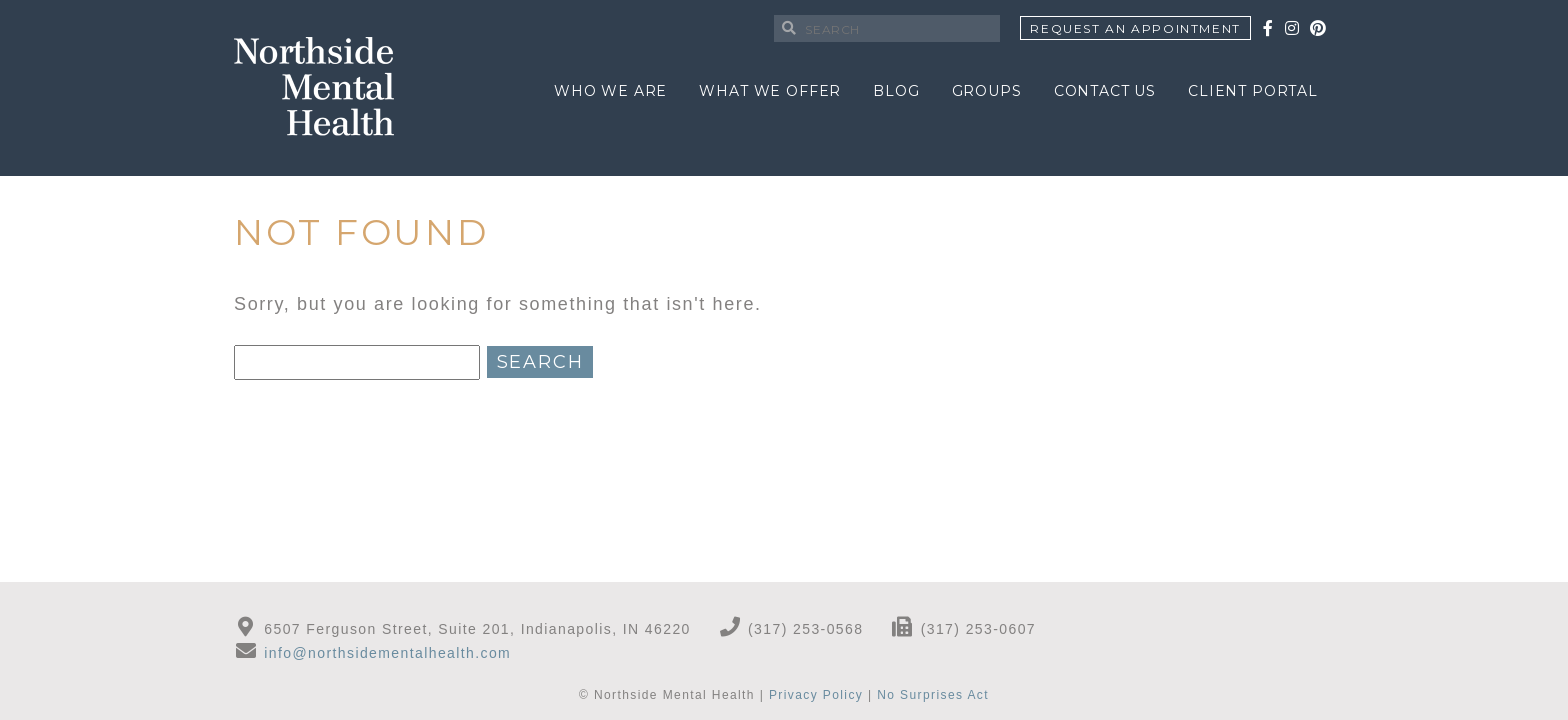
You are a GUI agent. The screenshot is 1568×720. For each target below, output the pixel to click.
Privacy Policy (816, 695)
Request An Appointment (1135, 28)
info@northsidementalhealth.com (387, 653)
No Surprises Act (933, 695)
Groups (987, 91)
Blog (896, 91)
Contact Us (1105, 91)
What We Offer (770, 91)
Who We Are (610, 91)
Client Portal (1253, 91)
